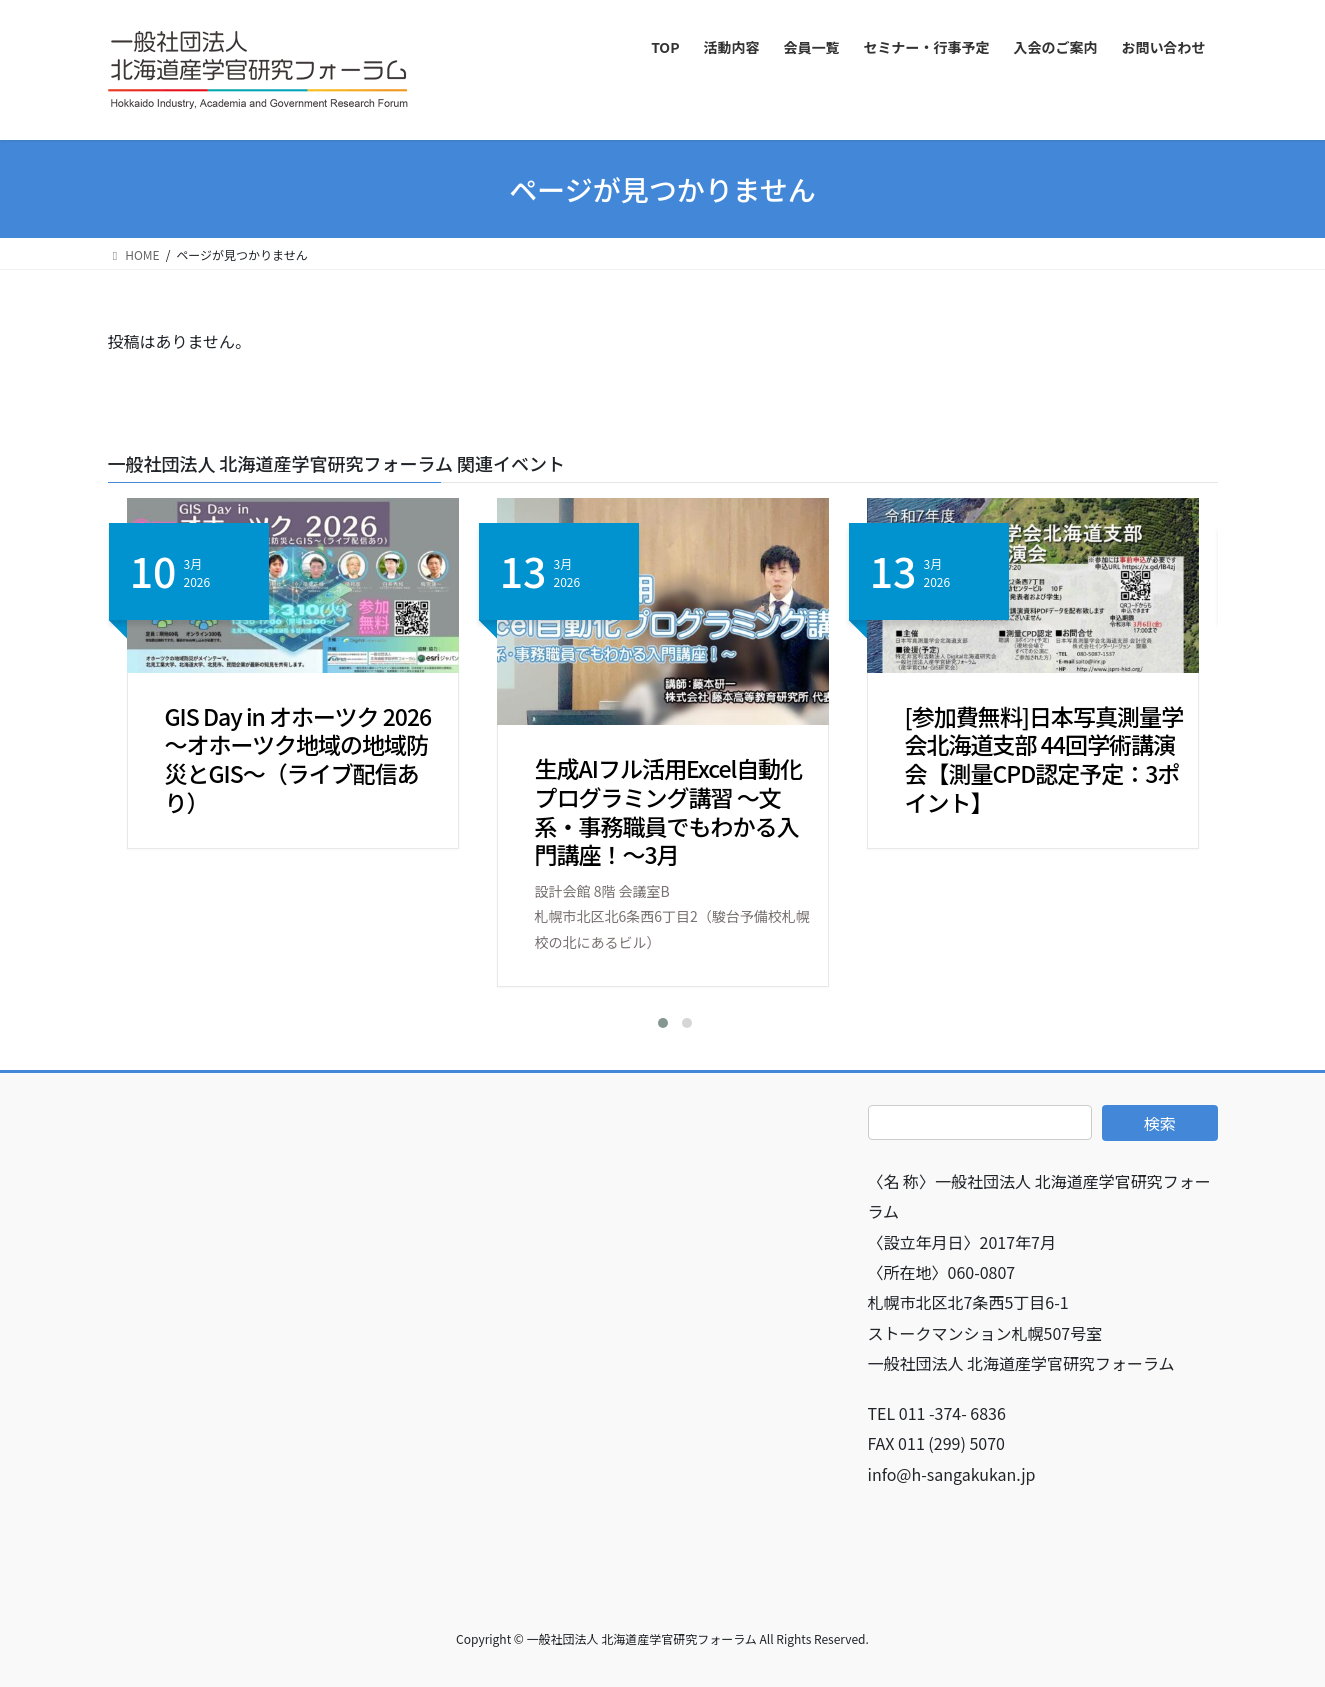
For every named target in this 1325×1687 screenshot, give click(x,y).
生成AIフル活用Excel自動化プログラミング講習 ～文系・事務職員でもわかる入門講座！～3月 (669, 811)
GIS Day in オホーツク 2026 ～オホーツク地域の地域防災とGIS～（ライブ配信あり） (298, 759)
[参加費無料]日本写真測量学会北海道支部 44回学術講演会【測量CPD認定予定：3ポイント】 (1044, 759)
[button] (651, 1023)
